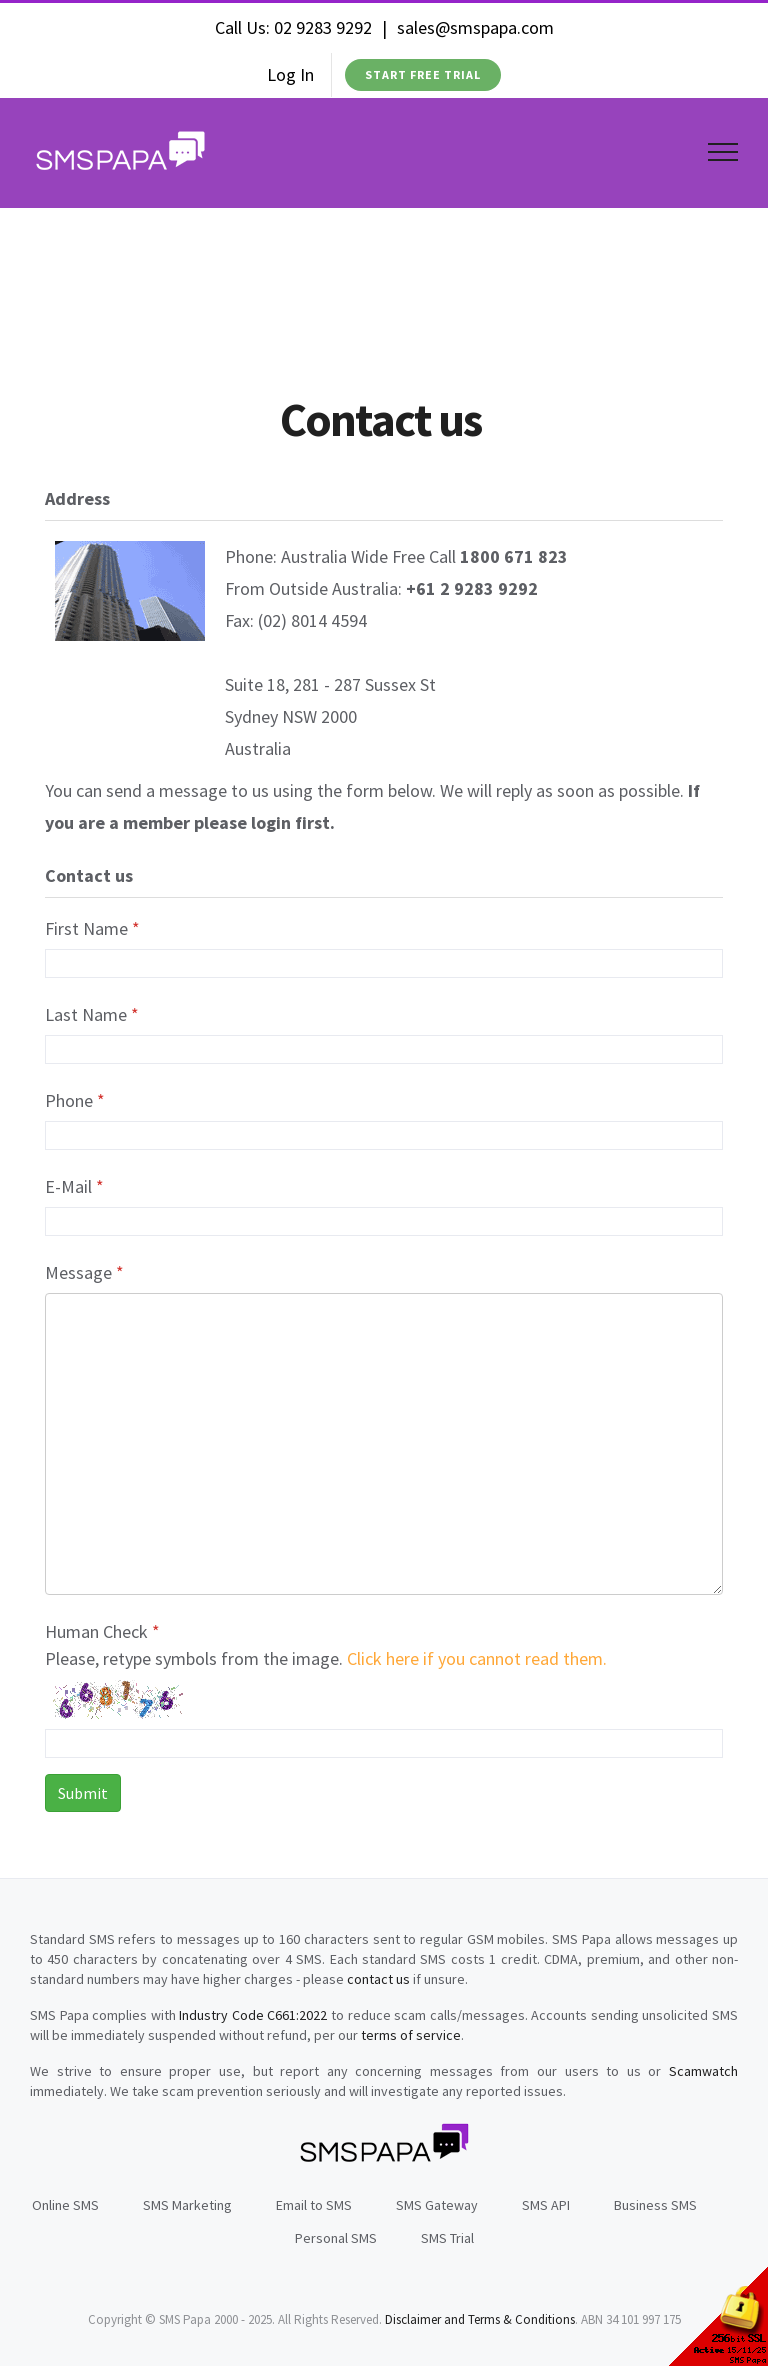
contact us (378, 1979)
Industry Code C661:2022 (253, 2015)
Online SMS (65, 2205)
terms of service (411, 2035)
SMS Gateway (437, 2205)
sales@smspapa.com (475, 27)
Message (84, 1272)
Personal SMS (336, 2238)
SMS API (546, 2205)
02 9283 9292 (323, 27)
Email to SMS (314, 2205)
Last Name (92, 1014)
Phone (75, 1100)
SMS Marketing (187, 2205)
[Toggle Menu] (723, 152)
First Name (92, 928)
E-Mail (74, 1186)
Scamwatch (703, 2071)
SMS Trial (447, 2238)
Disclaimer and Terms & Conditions (480, 2319)
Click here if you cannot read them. (477, 1658)
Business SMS (655, 2205)
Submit (83, 1793)
